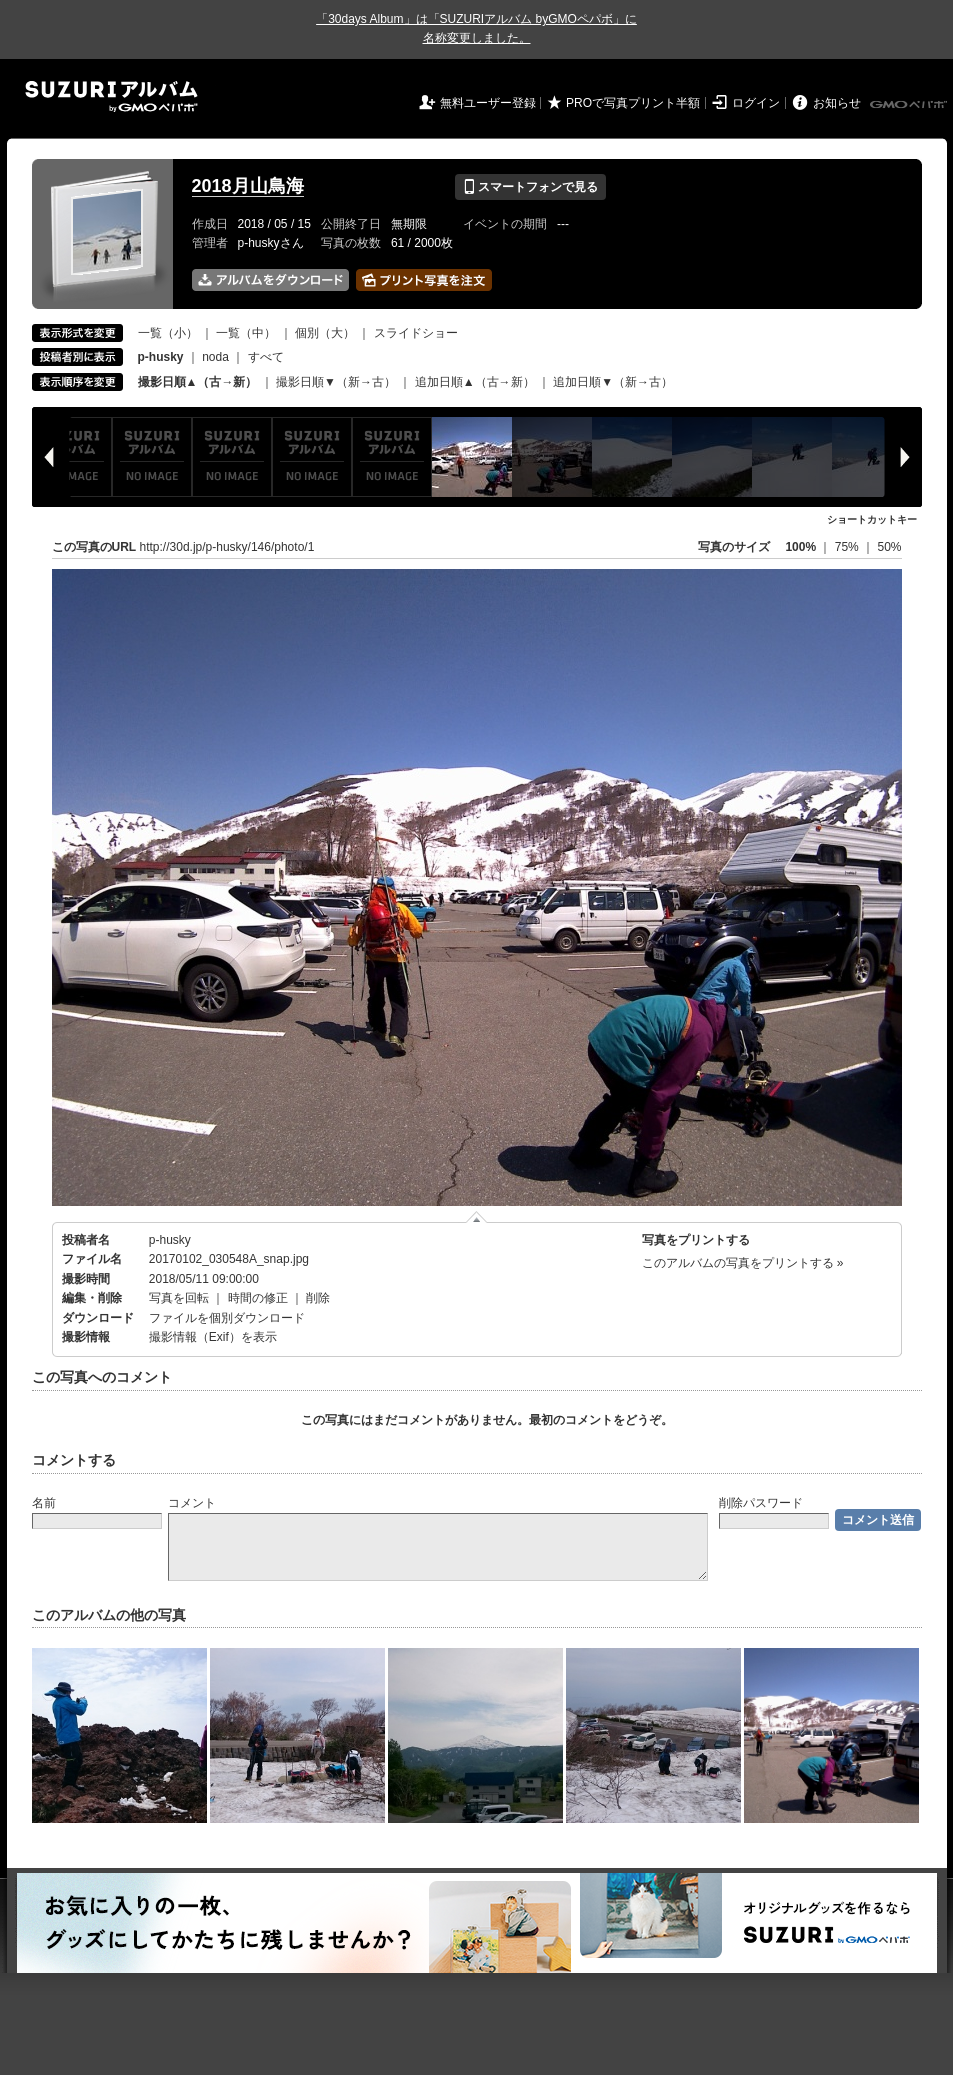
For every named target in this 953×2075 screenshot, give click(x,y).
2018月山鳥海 (248, 186)
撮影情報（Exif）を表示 (213, 1337)
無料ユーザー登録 (488, 103)
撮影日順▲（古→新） (198, 382)
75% (848, 547)
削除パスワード (761, 1503)
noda (215, 357)
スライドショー (416, 333)
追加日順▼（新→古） (613, 382)
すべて (266, 357)
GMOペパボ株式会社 (910, 105)
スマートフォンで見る (530, 187)
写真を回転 (179, 1298)
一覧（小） (168, 333)
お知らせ (837, 103)
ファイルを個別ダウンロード (227, 1318)
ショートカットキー (872, 519)
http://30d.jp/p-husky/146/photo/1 (227, 547)
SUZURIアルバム (111, 96)
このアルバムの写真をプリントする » (743, 1263)
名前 (44, 1503)
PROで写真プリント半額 (633, 103)
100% (800, 547)
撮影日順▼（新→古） (336, 382)
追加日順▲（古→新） (475, 382)
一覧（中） (246, 333)
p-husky (170, 1240)
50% (889, 547)
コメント (192, 1503)
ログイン (756, 103)
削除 (318, 1298)
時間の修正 (258, 1298)
